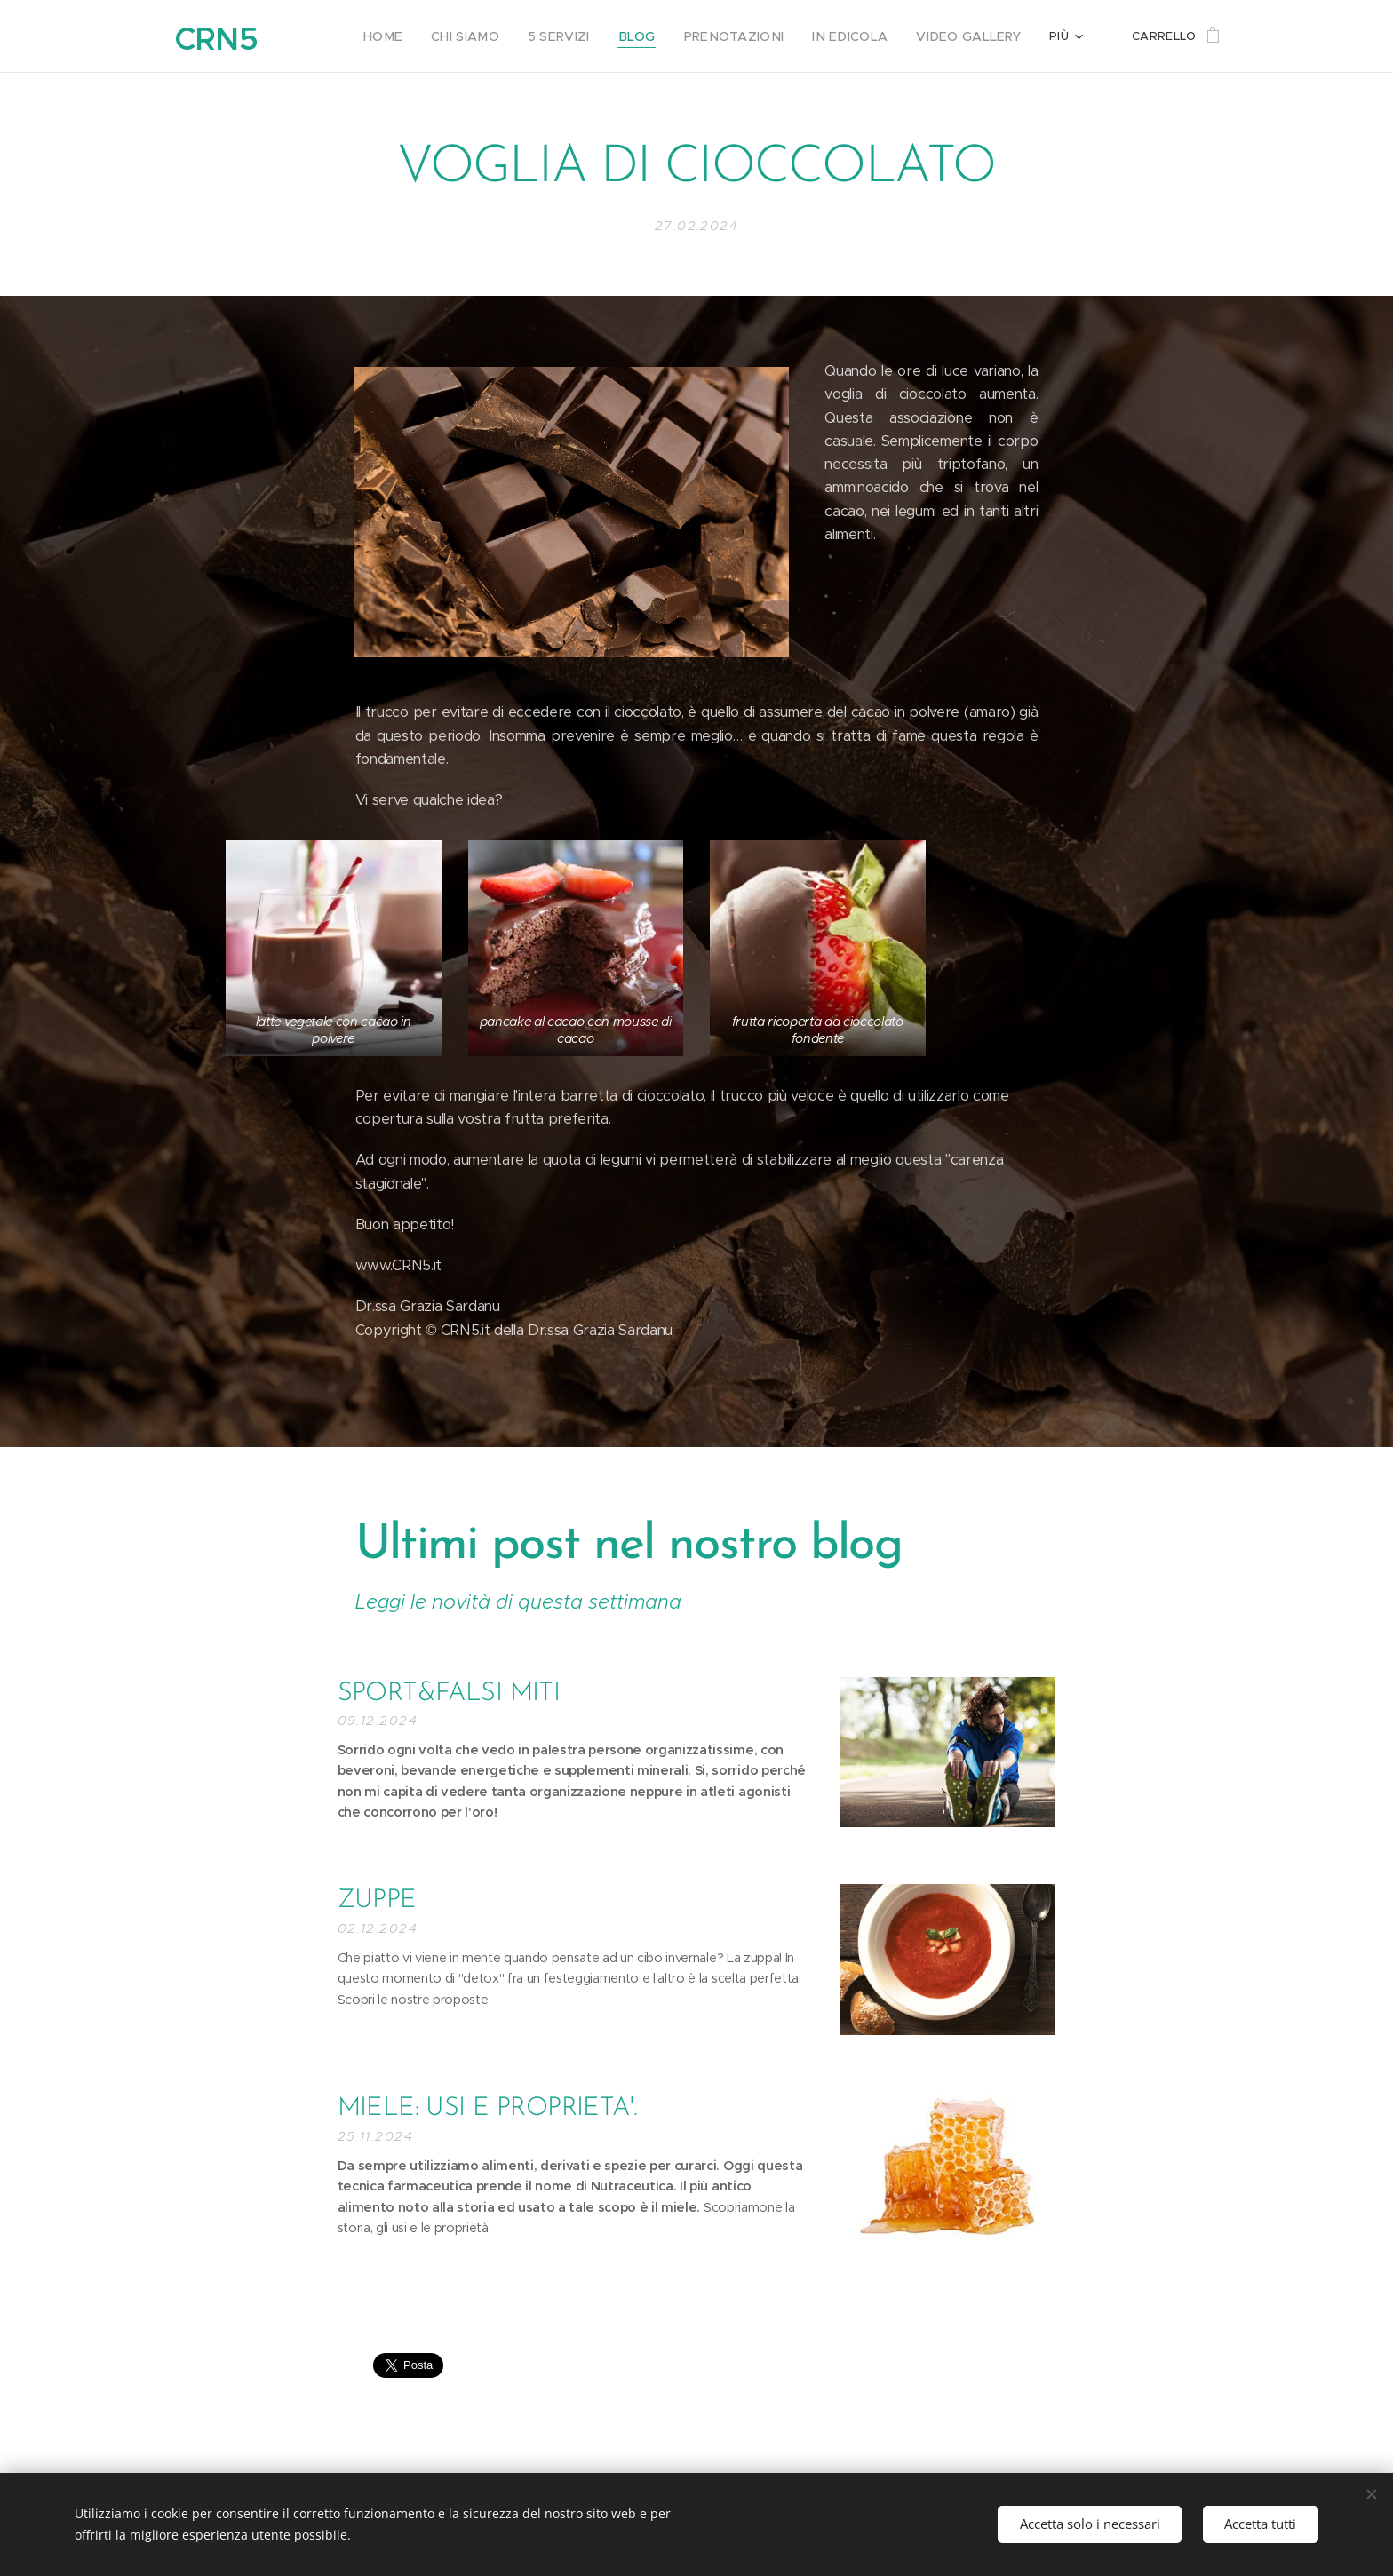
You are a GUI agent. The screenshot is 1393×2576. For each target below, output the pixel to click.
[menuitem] (424, 36)
